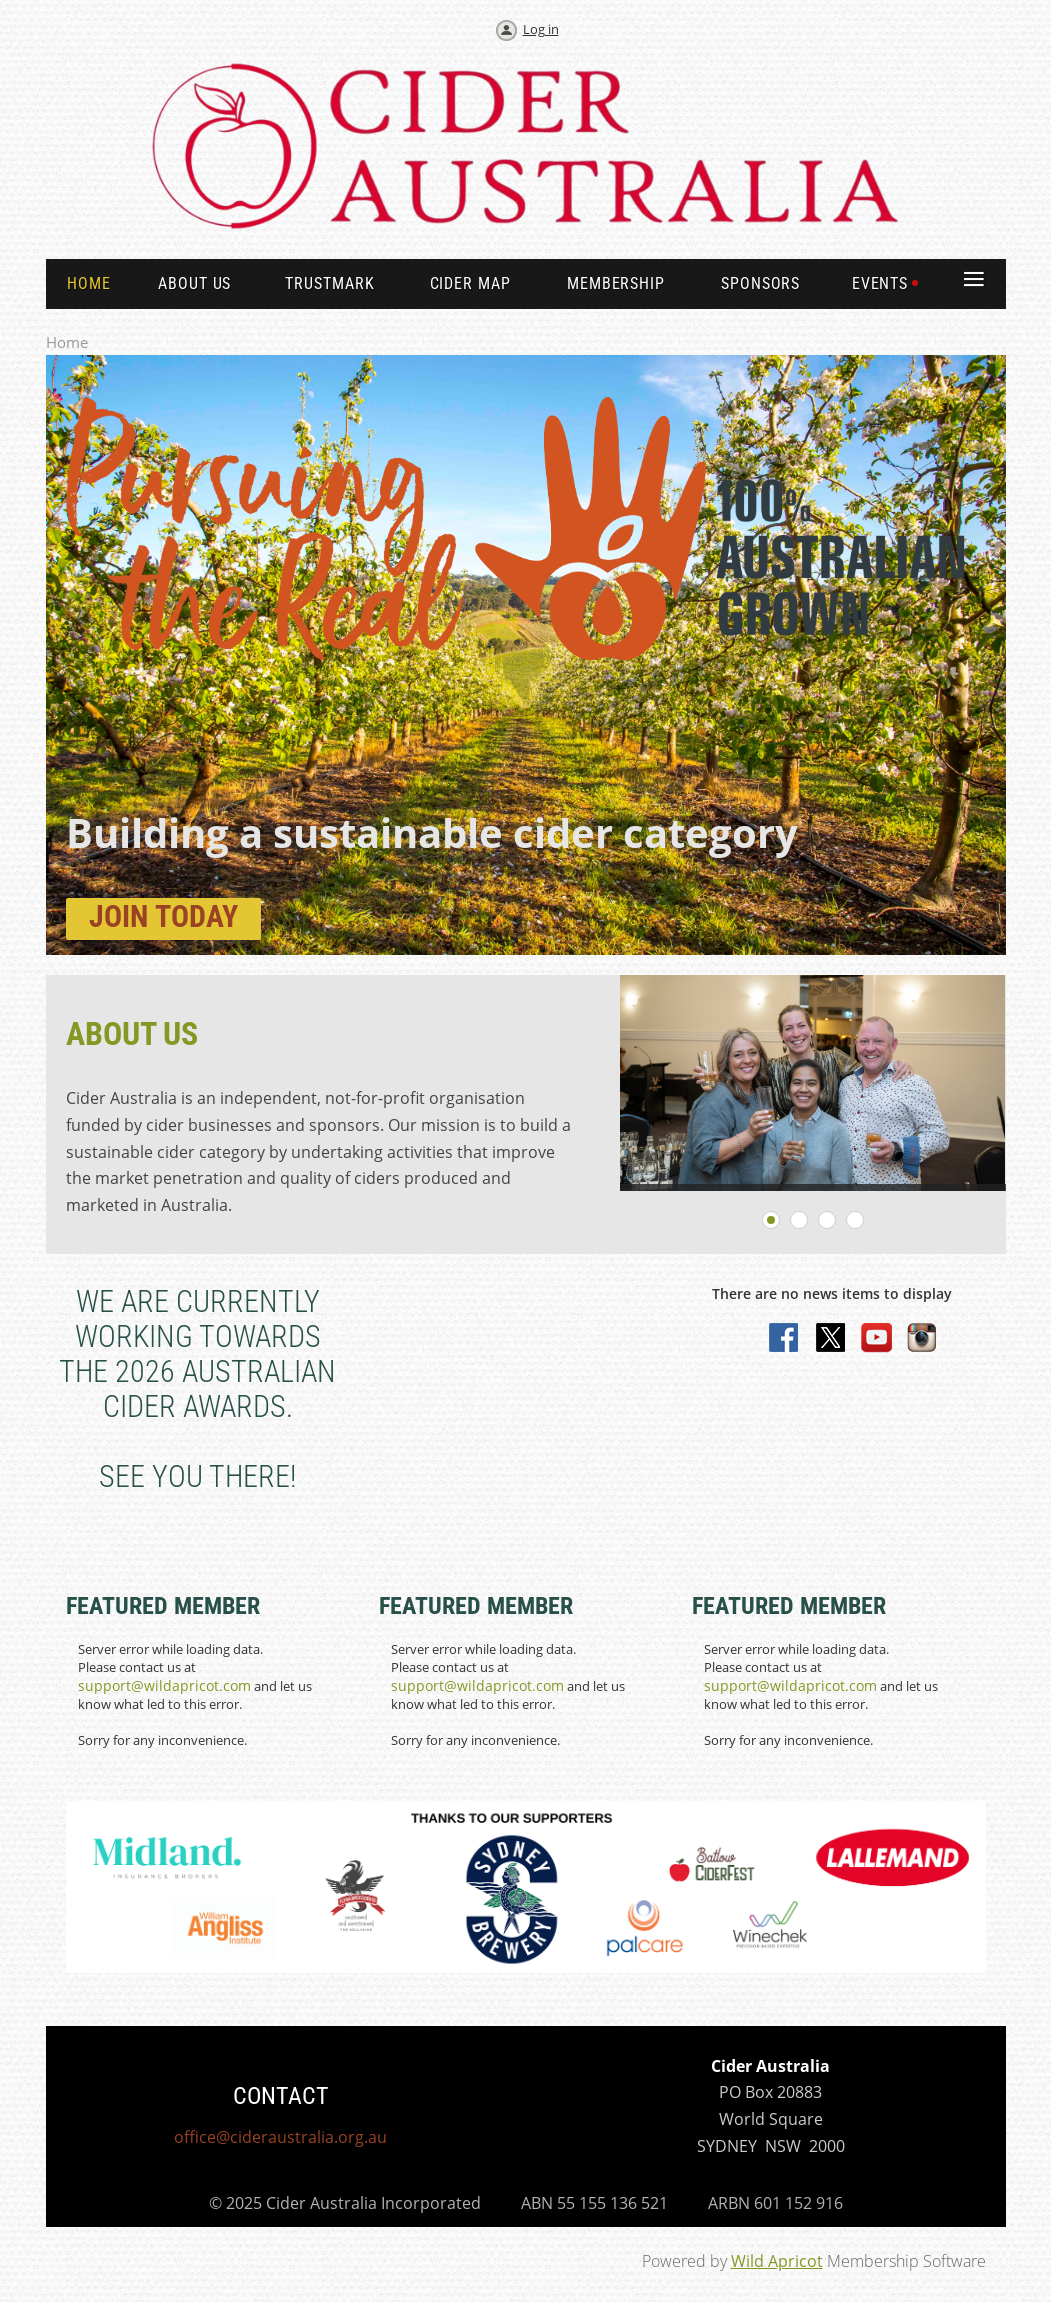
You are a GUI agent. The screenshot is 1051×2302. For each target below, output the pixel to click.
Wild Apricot (777, 2261)
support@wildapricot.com (164, 1685)
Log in (541, 29)
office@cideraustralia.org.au (280, 2137)
